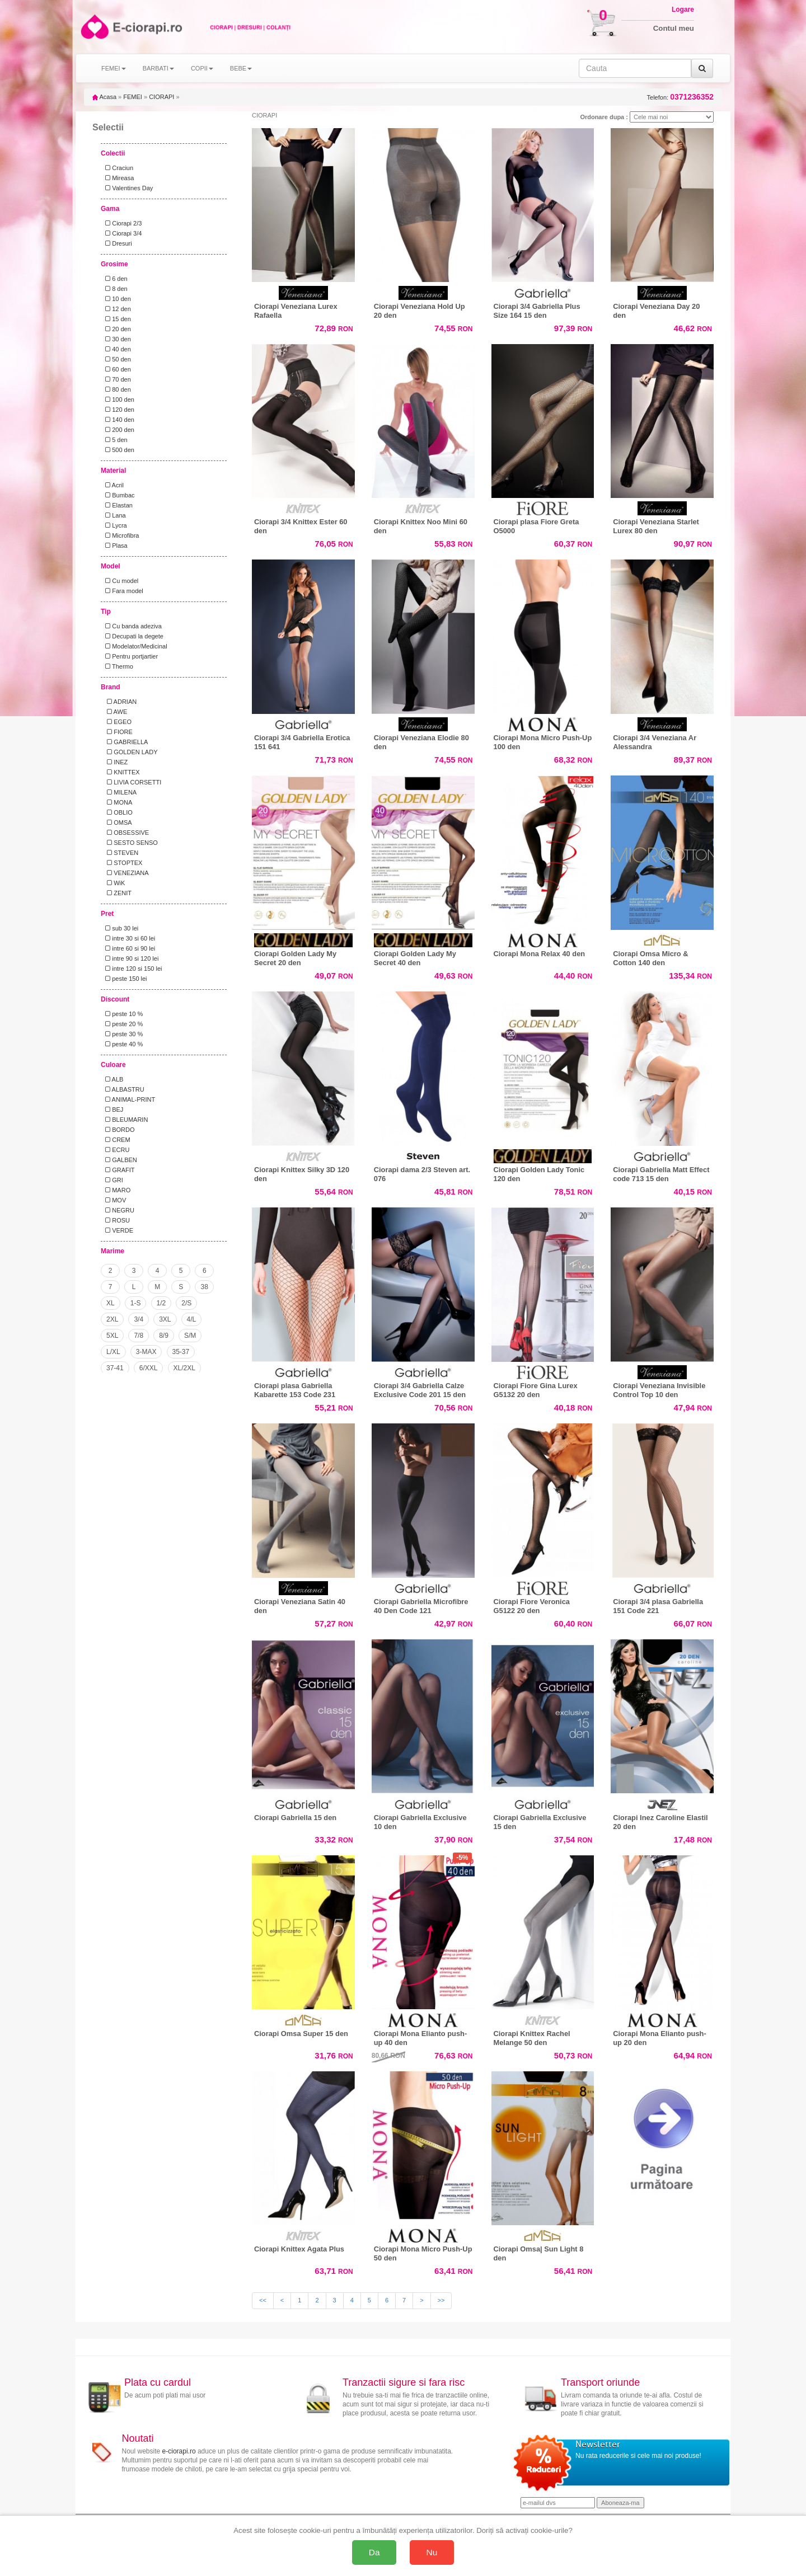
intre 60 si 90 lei (128, 948)
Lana (114, 515)
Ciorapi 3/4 (122, 233)
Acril (113, 485)
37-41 (115, 1368)
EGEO (117, 721)
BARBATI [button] (158, 68)
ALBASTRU (123, 1089)
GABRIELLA (125, 742)
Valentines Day (127, 188)
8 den (115, 288)
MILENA (119, 792)
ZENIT (117, 893)
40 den (116, 349)
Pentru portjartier (130, 656)
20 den (116, 329)
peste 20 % (122, 1024)
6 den (115, 278)
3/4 (138, 1319)
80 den (116, 389)
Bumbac (118, 495)
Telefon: (680, 97)
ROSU (116, 1220)
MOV (114, 1200)
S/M (190, 1335)
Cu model (120, 580)
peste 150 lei (124, 978)
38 (204, 1287)
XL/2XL (184, 1368)
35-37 (181, 1352)
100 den (118, 399)
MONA (117, 802)
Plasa (115, 545)
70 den (116, 379)
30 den (116, 339)
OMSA (117, 822)
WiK (113, 883)
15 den (116, 319)
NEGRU (118, 1210)
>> (441, 2300)
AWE (114, 711)
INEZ (115, 762)
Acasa (104, 96)
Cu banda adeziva (132, 626)
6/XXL (148, 1368)
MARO (116, 1190)
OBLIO (117, 812)
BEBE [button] (241, 68)
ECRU (115, 1149)
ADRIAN (119, 701)
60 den (116, 369)
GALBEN (119, 1160)
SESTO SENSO (130, 842)
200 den (118, 429)
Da (374, 2552)
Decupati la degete (132, 636)
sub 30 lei (120, 928)
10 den (116, 298)
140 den (118, 419)
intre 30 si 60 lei (128, 938)
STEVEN (120, 852)
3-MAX (146, 1352)
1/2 (161, 1303)
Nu (432, 2552)
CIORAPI (161, 96)
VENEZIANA (125, 872)
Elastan (117, 505)
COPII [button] (202, 68)
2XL (112, 1319)
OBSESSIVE (125, 832)
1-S (135, 1303)
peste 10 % (122, 1013)
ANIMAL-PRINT (128, 1099)
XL (110, 1303)
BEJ (112, 1109)
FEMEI (132, 96)
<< (262, 2300)
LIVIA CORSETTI (131, 782)
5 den (115, 439)
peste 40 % (122, 1044)
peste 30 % (122, 1034)
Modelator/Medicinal (134, 646)
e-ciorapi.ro (179, 2451)
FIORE (117, 731)
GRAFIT (118, 1170)
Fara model (122, 590)
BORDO (118, 1129)
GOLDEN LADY (129, 752)
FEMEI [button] (113, 68)
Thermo (117, 666)
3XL (165, 1319)
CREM (116, 1139)
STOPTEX (122, 862)
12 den (116, 308)
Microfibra (120, 535)
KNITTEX (121, 772)
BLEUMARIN (125, 1119)
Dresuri (117, 243)
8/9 (163, 1335)
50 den (116, 359)
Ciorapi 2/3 (122, 223)
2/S (186, 1303)
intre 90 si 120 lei (130, 958)
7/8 (138, 1335)
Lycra (114, 525)
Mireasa (118, 178)
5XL (112, 1335)
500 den (118, 449)
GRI (112, 1180)
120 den (118, 409)
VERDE (117, 1230)
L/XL (113, 1352)
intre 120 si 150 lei (132, 968)
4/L (191, 1319)
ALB (112, 1079)
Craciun (117, 167)
